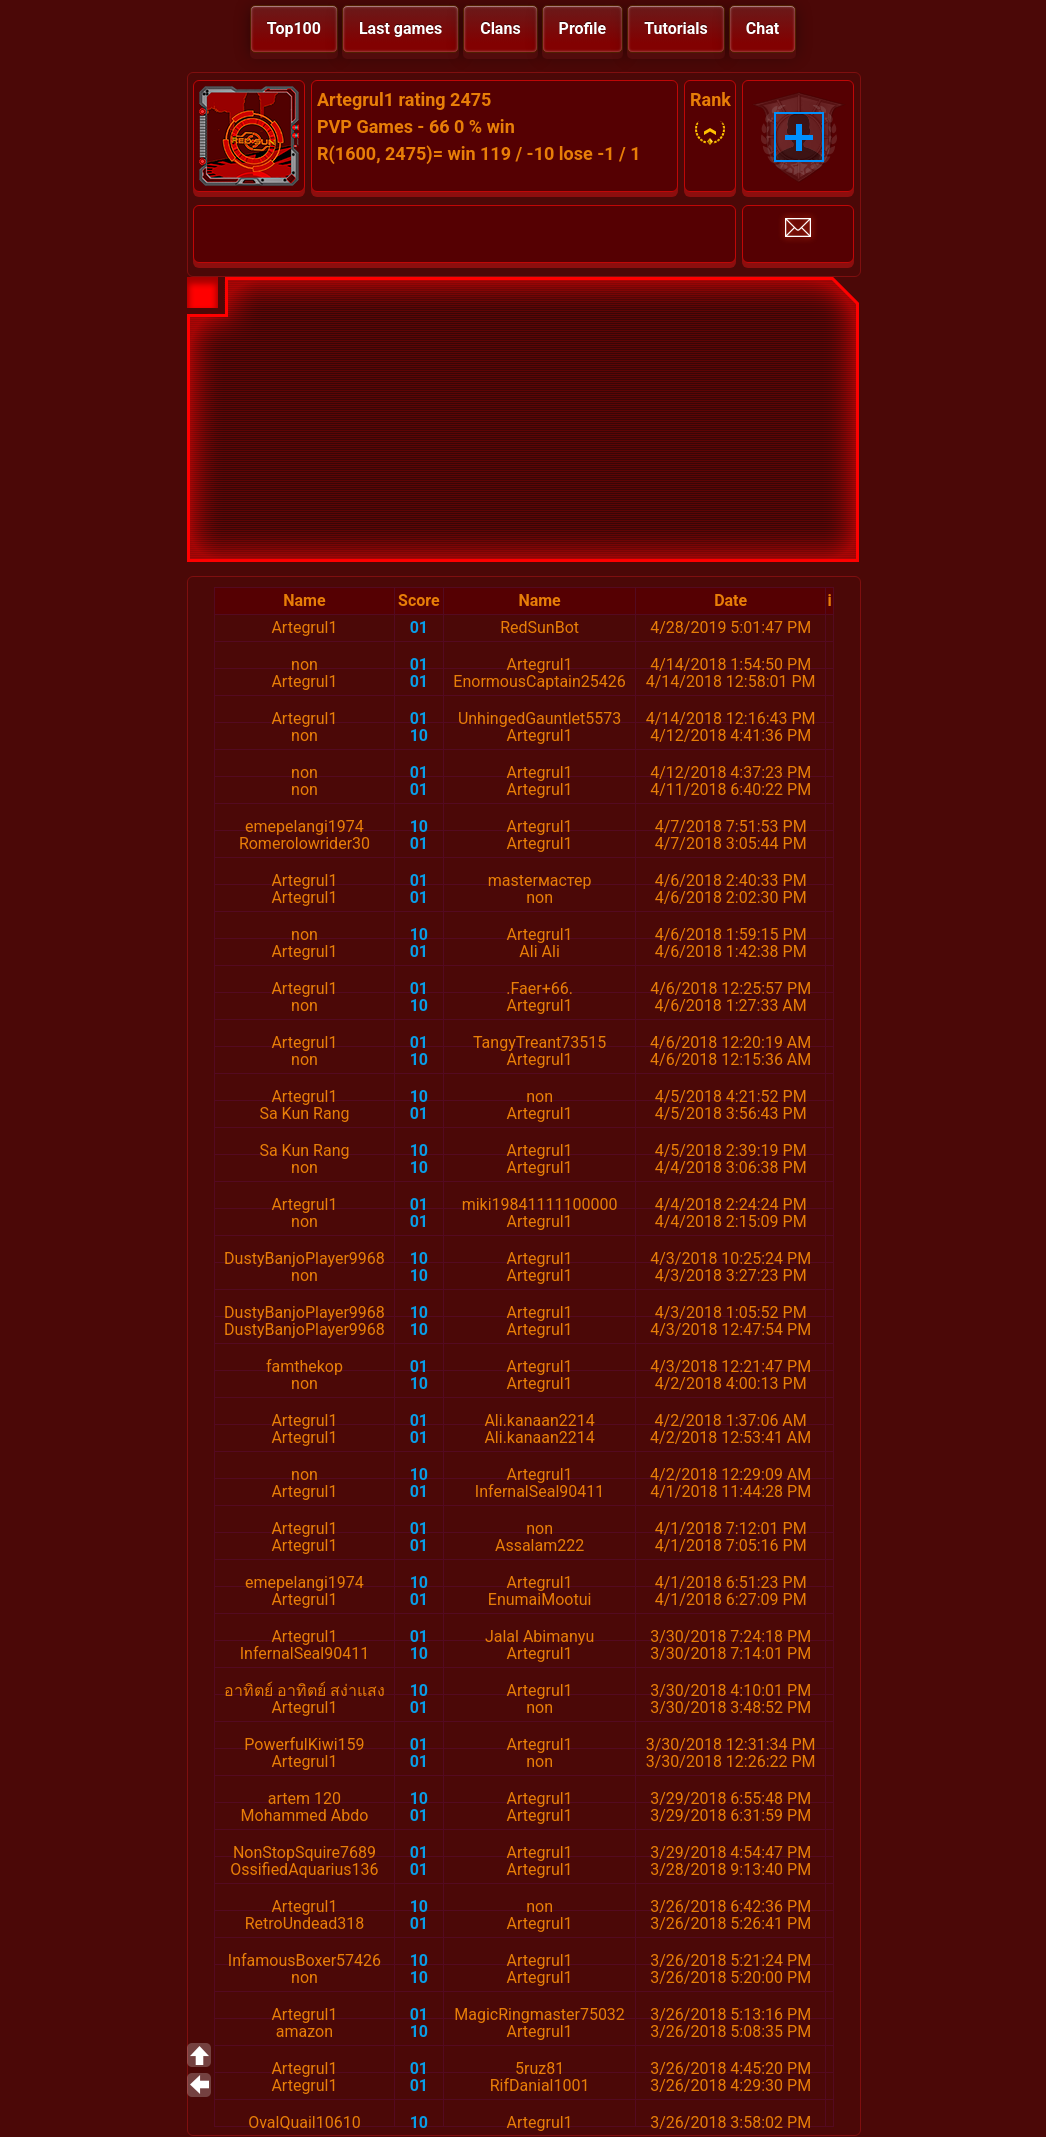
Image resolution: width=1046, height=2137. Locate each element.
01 (419, 627)
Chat (762, 28)
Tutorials (676, 28)
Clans (500, 28)
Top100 (294, 28)
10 (419, 735)
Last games (400, 28)
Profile (583, 28)
